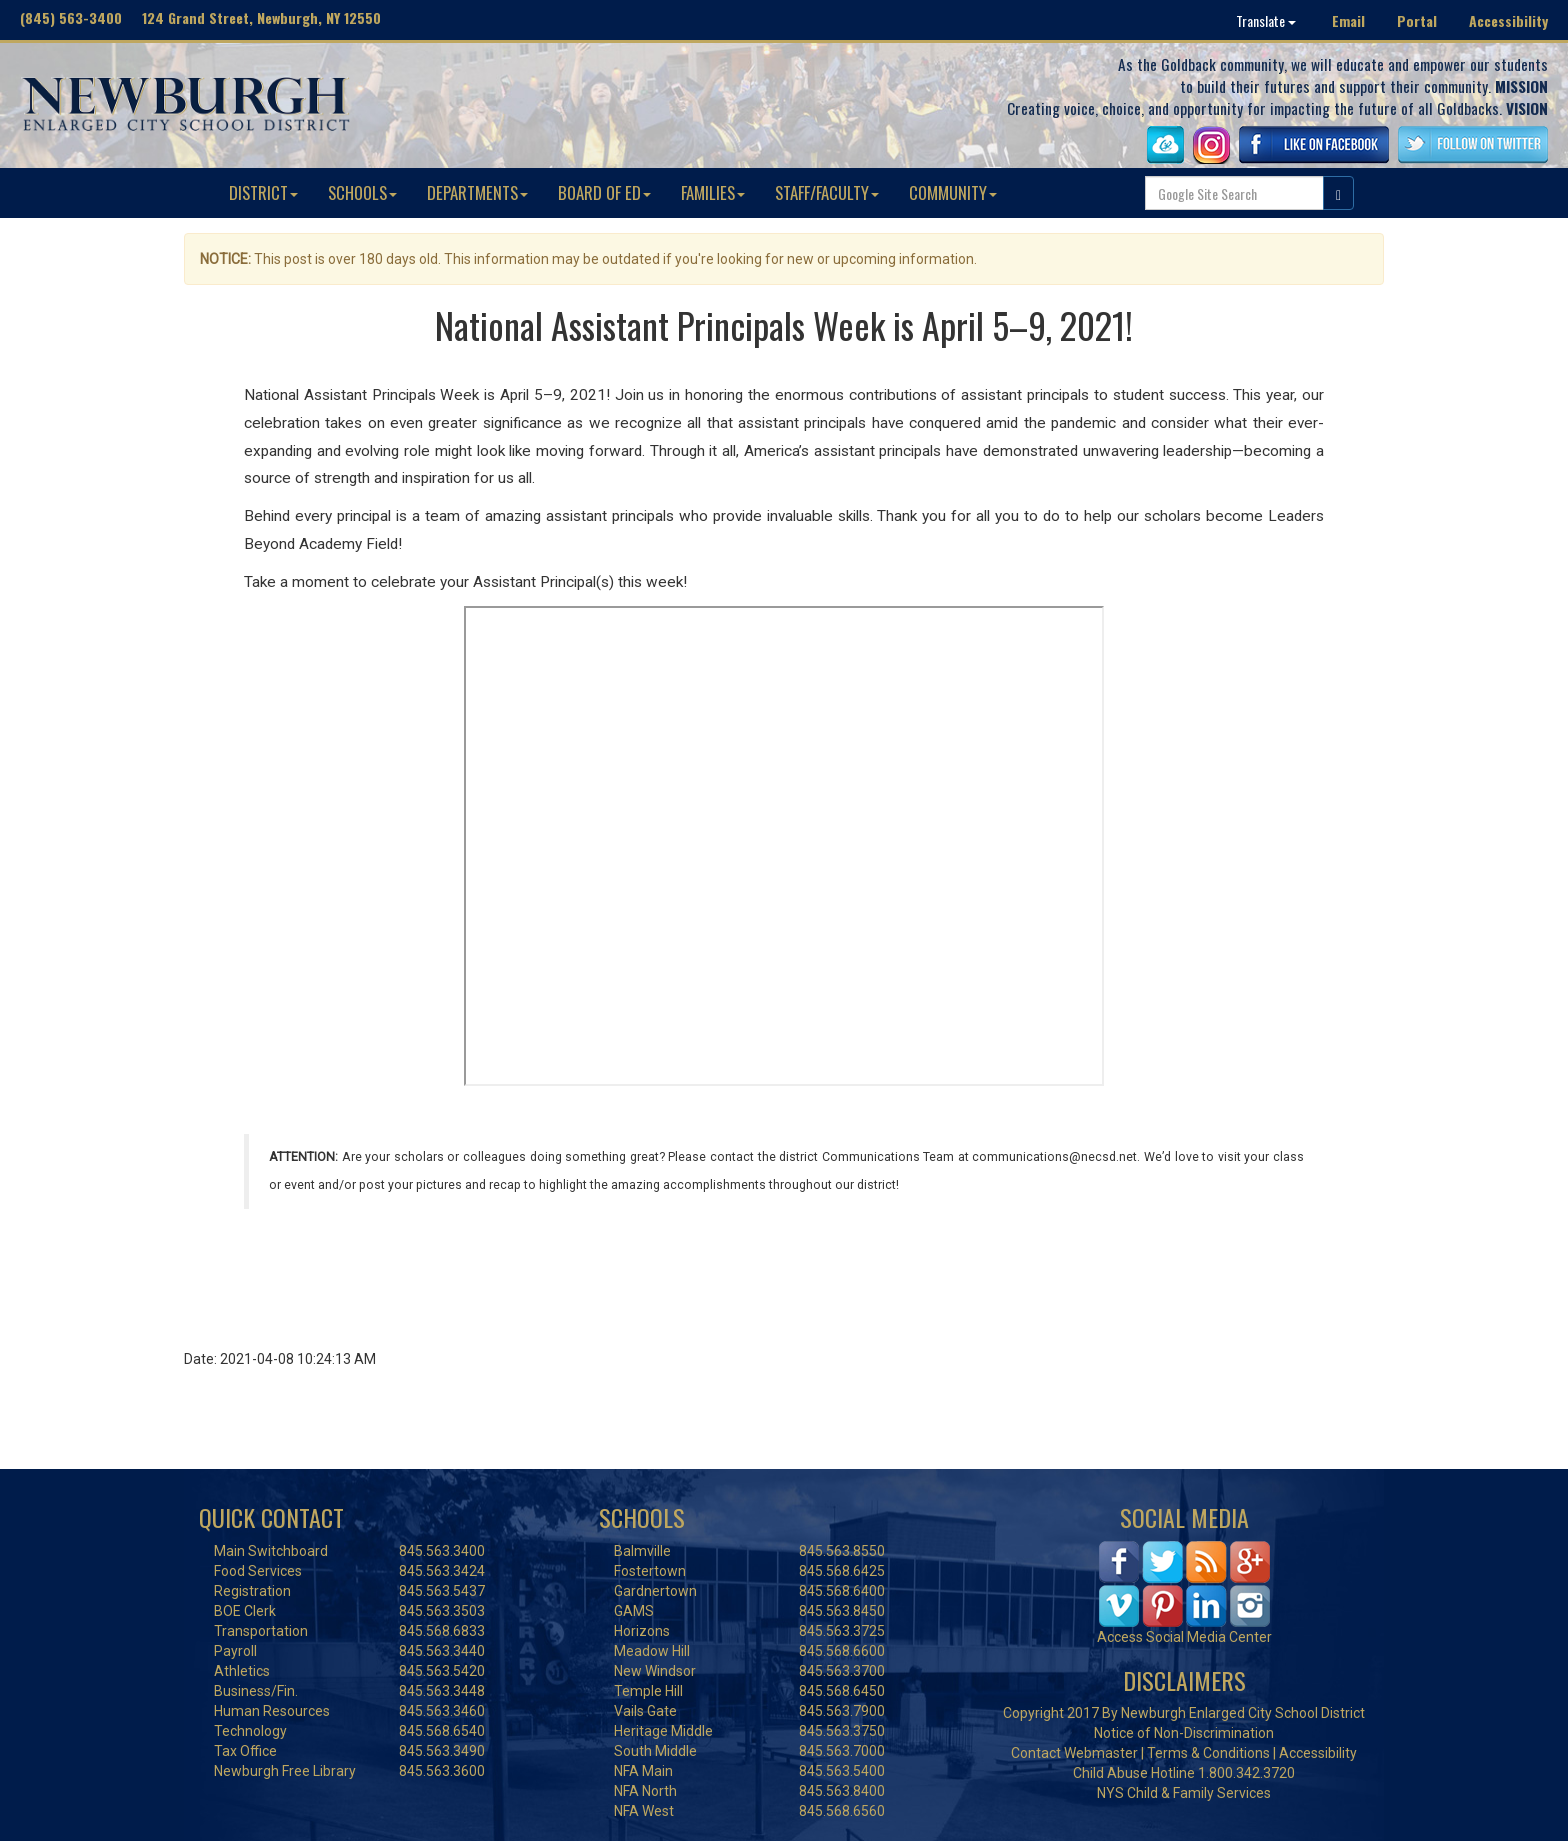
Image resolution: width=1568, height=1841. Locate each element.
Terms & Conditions (1208, 1753)
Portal (1417, 20)
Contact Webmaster (1074, 1753)
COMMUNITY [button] (953, 192)
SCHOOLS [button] (362, 192)
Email (1348, 20)
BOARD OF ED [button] (604, 192)
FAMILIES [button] (713, 192)
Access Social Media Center (1184, 1637)
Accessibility (1508, 20)
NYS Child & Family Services (1184, 1793)
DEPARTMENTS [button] (477, 192)
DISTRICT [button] (263, 192)
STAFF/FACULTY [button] (827, 192)
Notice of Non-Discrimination (1184, 1733)
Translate (1266, 20)
